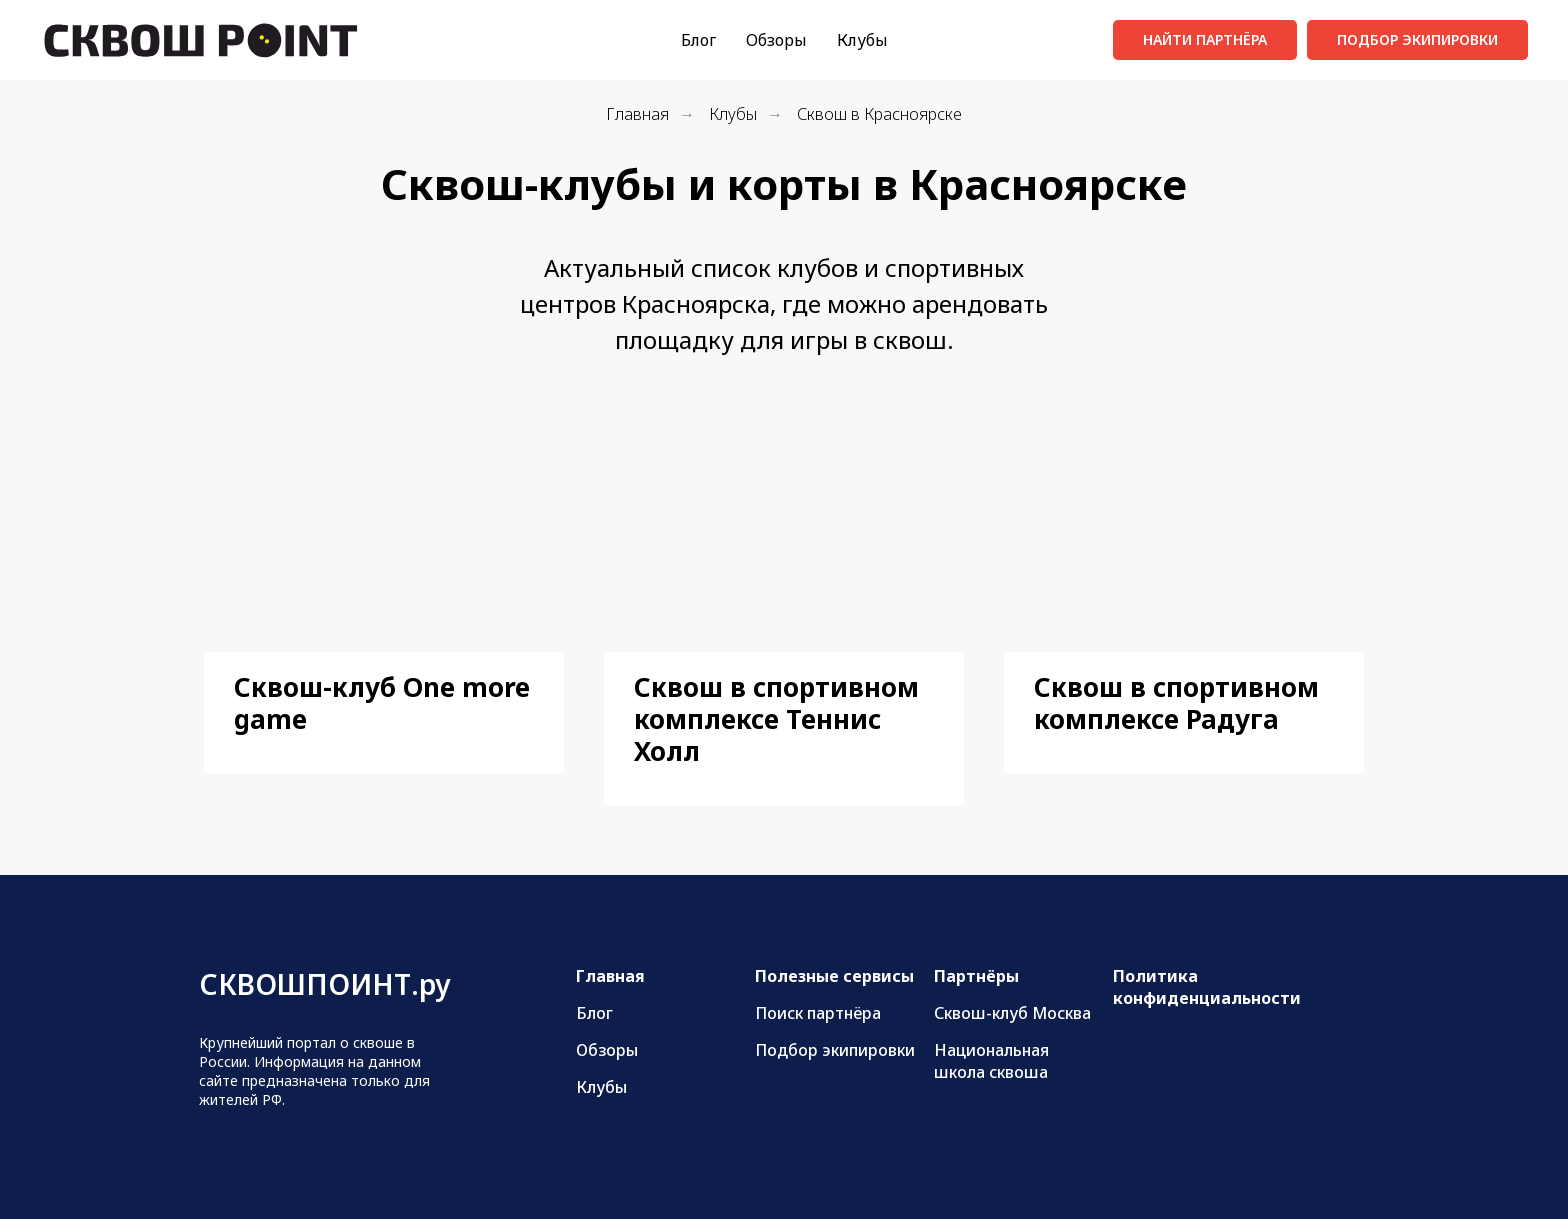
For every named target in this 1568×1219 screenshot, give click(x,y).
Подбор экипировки (835, 1050)
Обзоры (776, 40)
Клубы (862, 40)
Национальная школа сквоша (991, 1061)
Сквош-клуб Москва (1012, 1013)
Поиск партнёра (818, 1013)
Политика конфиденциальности (1207, 987)
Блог (698, 40)
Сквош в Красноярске (879, 114)
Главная (637, 114)
